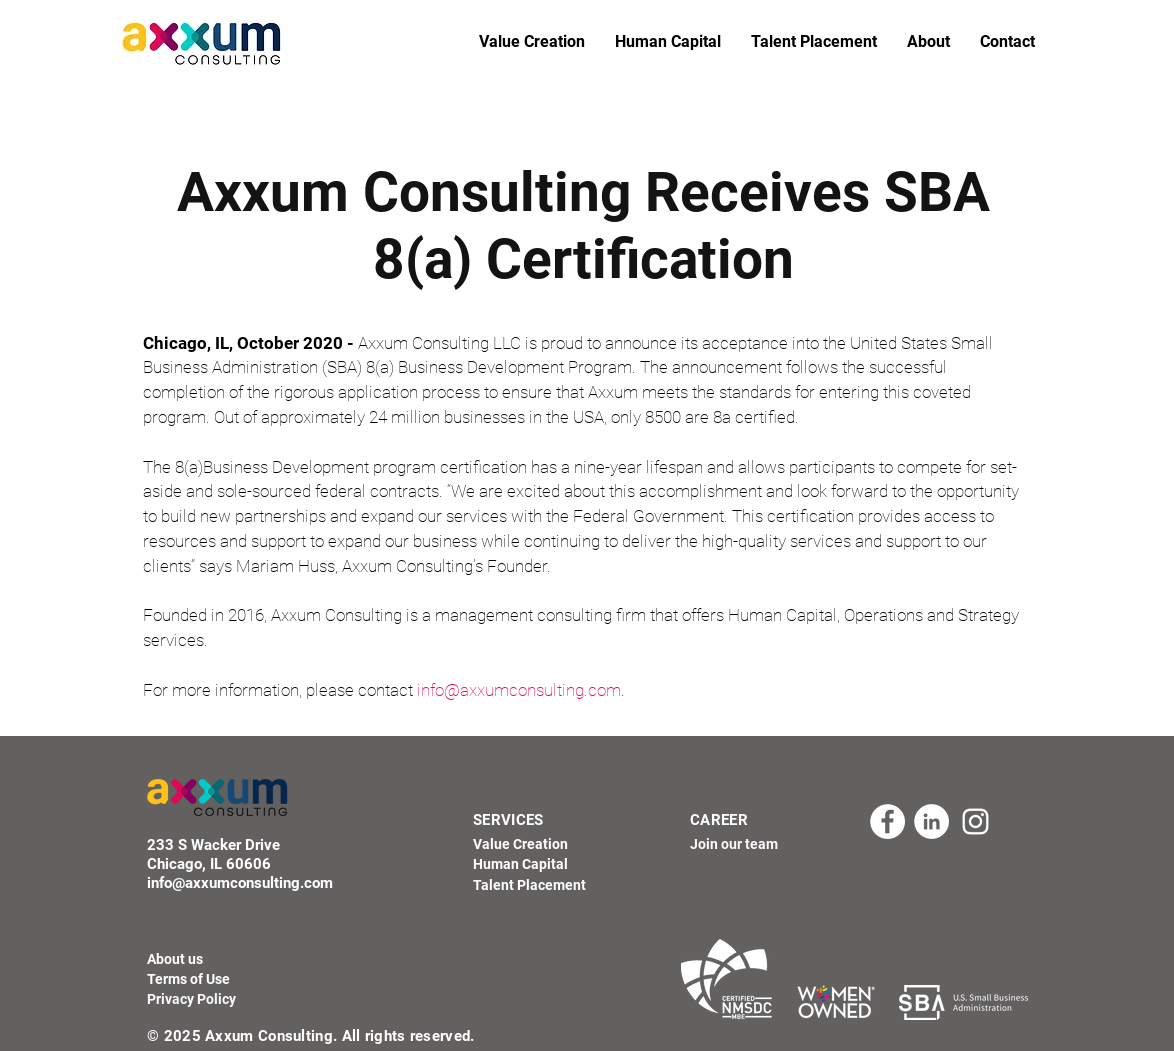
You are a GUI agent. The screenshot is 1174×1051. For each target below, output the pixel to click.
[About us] (175, 960)
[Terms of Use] (188, 980)
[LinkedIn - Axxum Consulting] (931, 821)
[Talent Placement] (535, 886)
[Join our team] (752, 845)
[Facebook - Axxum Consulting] (887, 821)
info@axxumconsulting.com (519, 690)
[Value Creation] (530, 845)
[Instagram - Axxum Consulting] (975, 821)
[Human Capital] (533, 865)
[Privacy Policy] (191, 1000)
